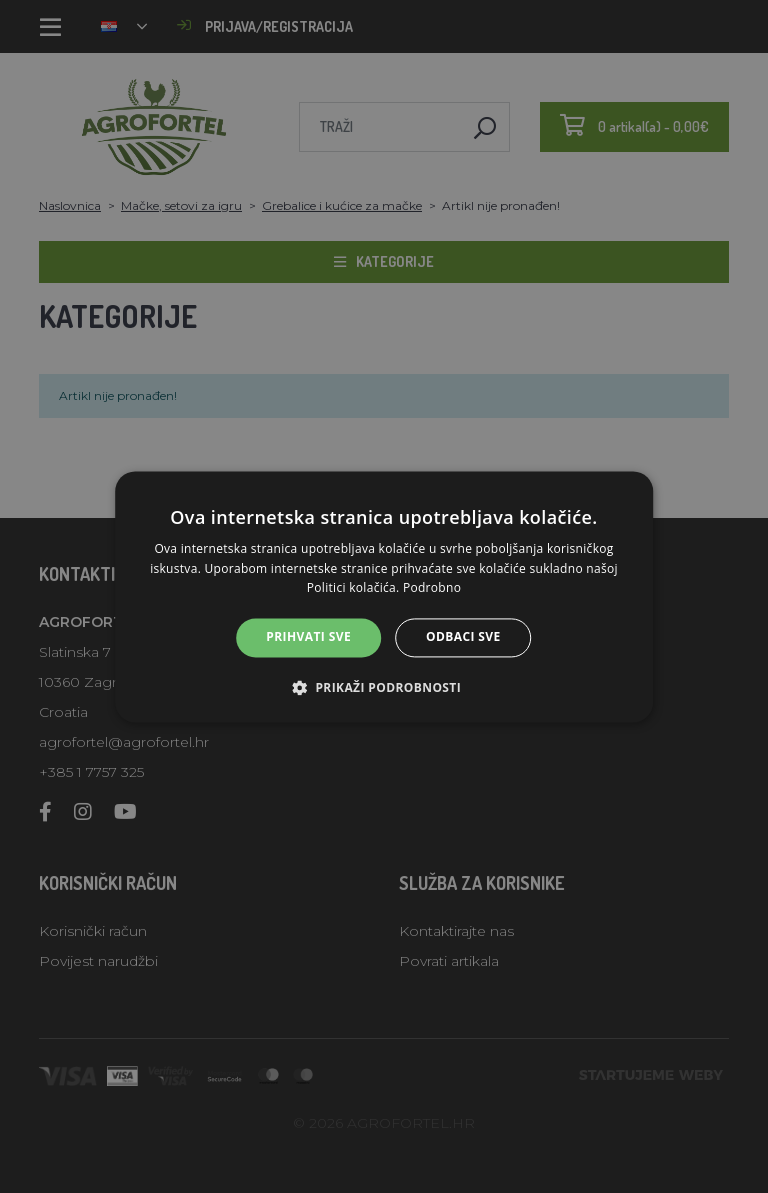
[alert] (384, 596)
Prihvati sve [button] (308, 637)
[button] (384, 687)
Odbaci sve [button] (463, 637)
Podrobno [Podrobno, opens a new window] (432, 588)
